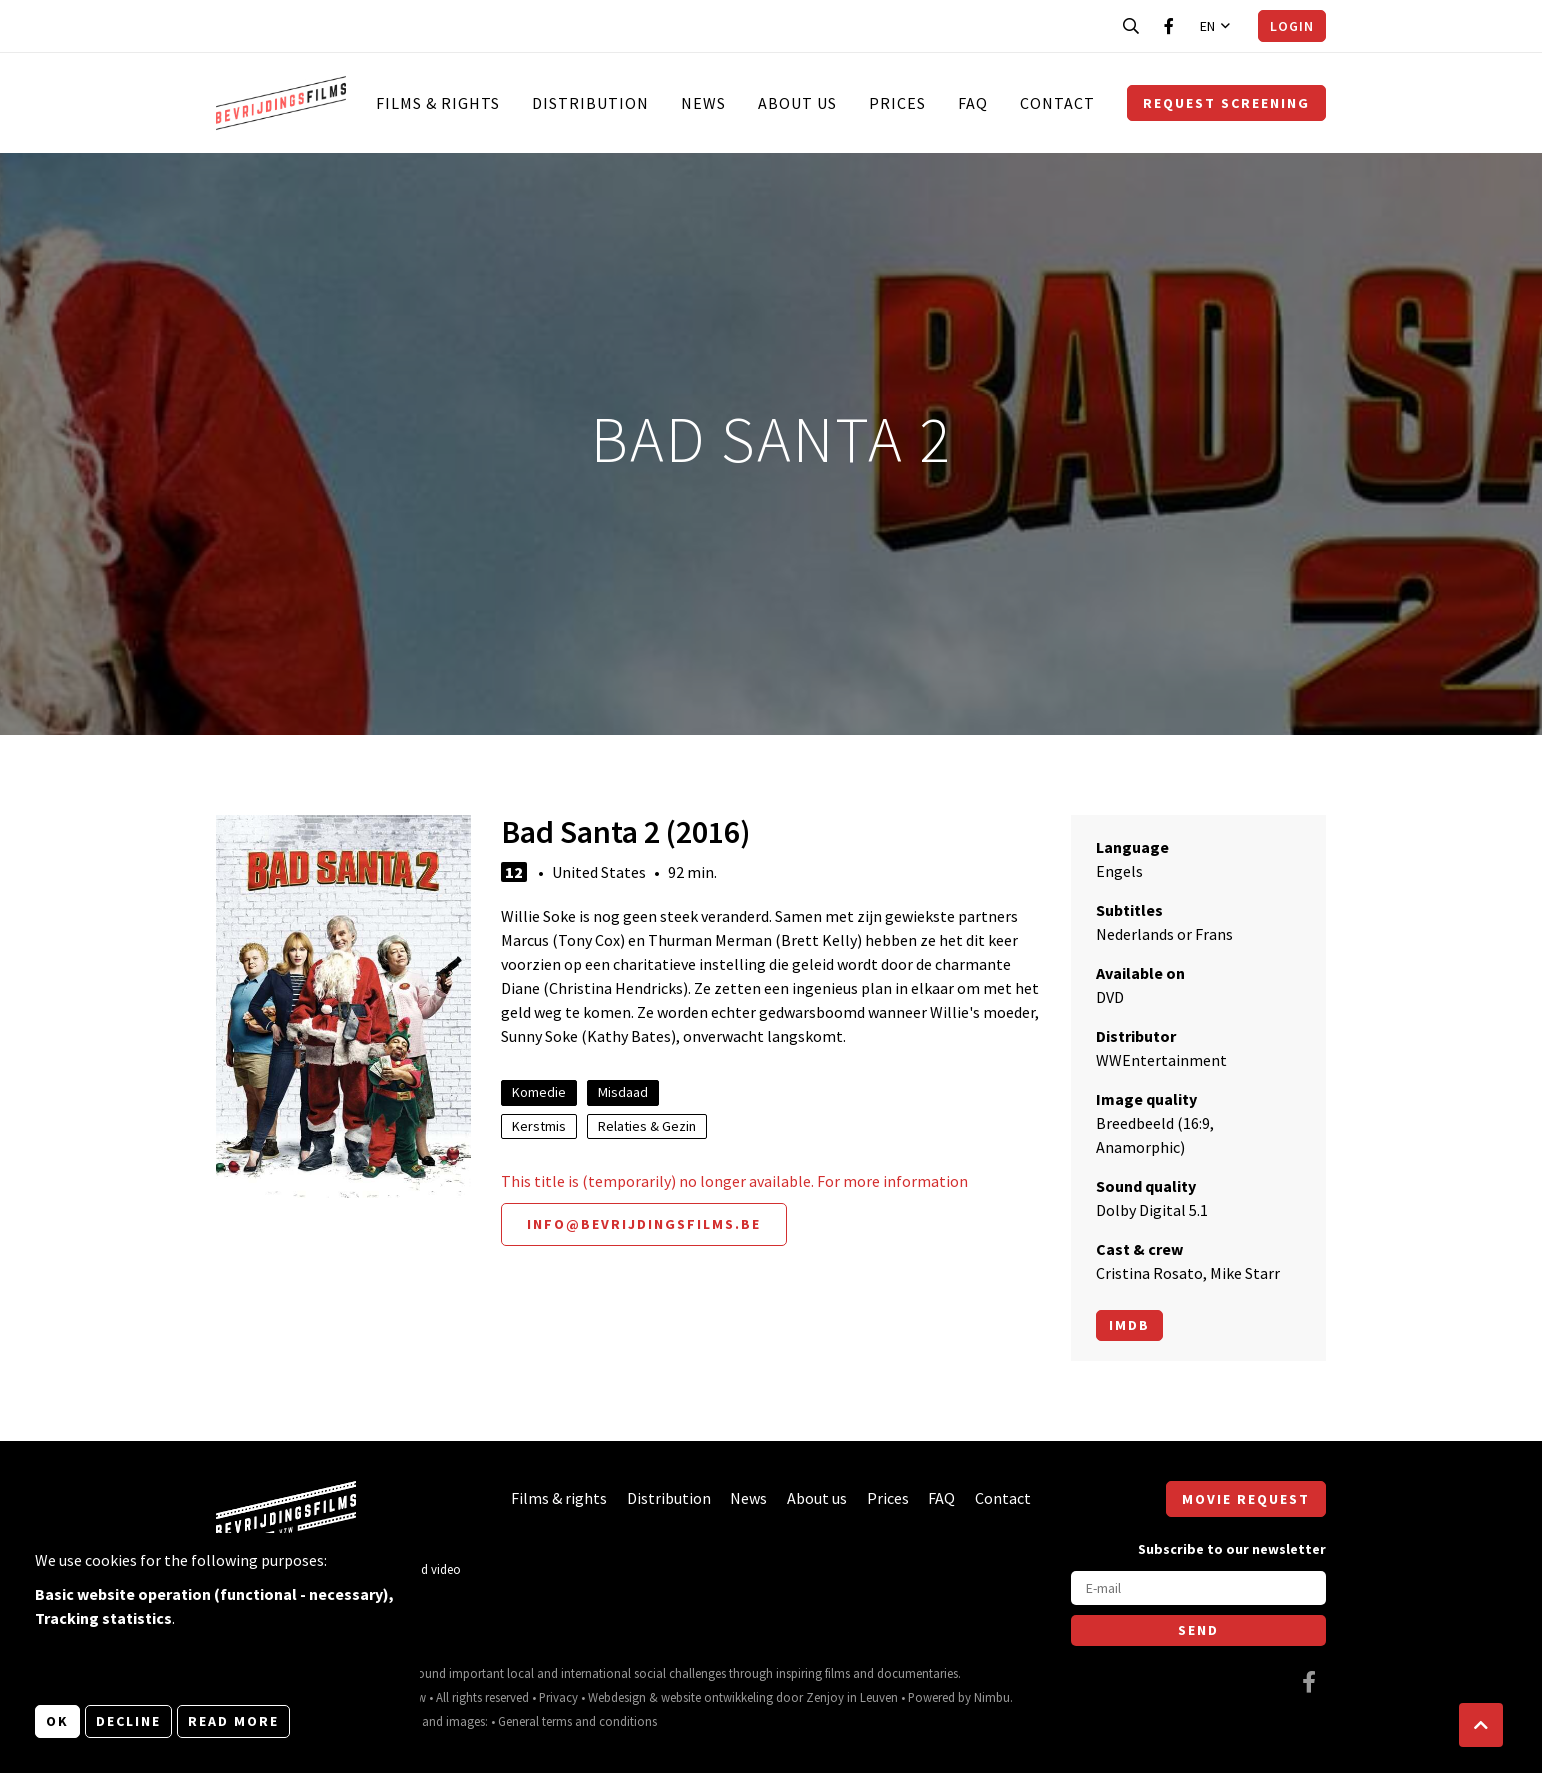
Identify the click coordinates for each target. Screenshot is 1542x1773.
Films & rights (438, 103)
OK (57, 1721)
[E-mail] (1198, 1588)
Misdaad (623, 1092)
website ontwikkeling (717, 1697)
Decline (128, 1721)
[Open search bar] (1131, 26)
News (703, 103)
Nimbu (992, 1697)
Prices (897, 103)
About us (797, 103)
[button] (1481, 1725)
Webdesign (617, 1697)
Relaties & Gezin (647, 1126)
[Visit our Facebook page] (1169, 26)
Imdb (1129, 1325)
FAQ (973, 103)
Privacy (558, 1697)
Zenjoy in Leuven (852, 1697)
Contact (1057, 103)
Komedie (539, 1092)
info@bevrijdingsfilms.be (644, 1224)
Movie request (1246, 1499)
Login (1292, 26)
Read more (233, 1721)
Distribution (590, 103)
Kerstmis (539, 1126)
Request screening (1226, 103)
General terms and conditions (577, 1721)
